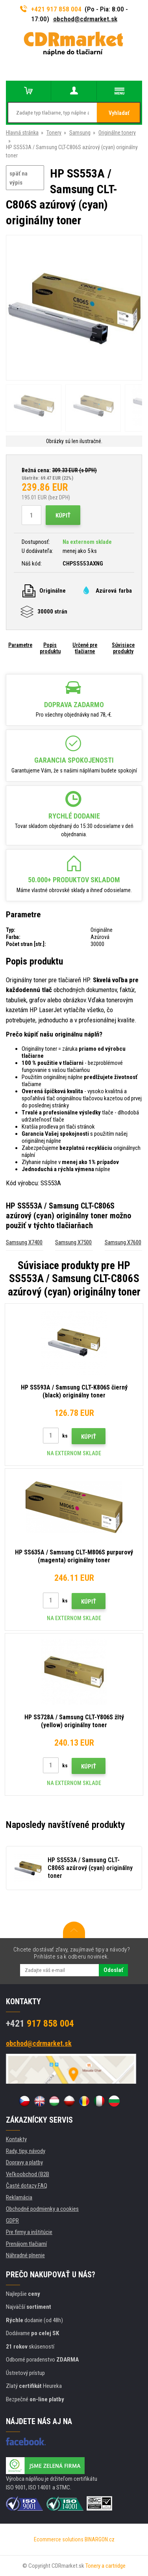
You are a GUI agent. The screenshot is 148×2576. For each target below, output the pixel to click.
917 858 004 (40, 2023)
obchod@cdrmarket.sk (85, 19)
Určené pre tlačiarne (84, 648)
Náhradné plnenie (25, 2255)
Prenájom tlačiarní (26, 2243)
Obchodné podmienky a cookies (42, 2208)
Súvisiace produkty (123, 648)
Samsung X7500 (73, 1242)
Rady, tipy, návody (25, 2151)
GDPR (12, 2220)
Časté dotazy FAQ (26, 2185)
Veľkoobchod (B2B (27, 2174)
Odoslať (113, 1970)
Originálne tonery (117, 132)
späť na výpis (18, 178)
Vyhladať (119, 113)
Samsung (80, 132)
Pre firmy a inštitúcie (29, 2232)
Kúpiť (63, 515)
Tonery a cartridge (105, 2565)
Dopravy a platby (24, 2162)
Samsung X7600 (123, 1242)
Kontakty (16, 2139)
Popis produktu (50, 648)
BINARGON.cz (100, 2539)
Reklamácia (19, 2197)
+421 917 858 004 (50, 9)
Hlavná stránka (22, 132)
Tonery (53, 132)
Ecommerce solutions (58, 2539)
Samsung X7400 (24, 1242)
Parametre (20, 645)
